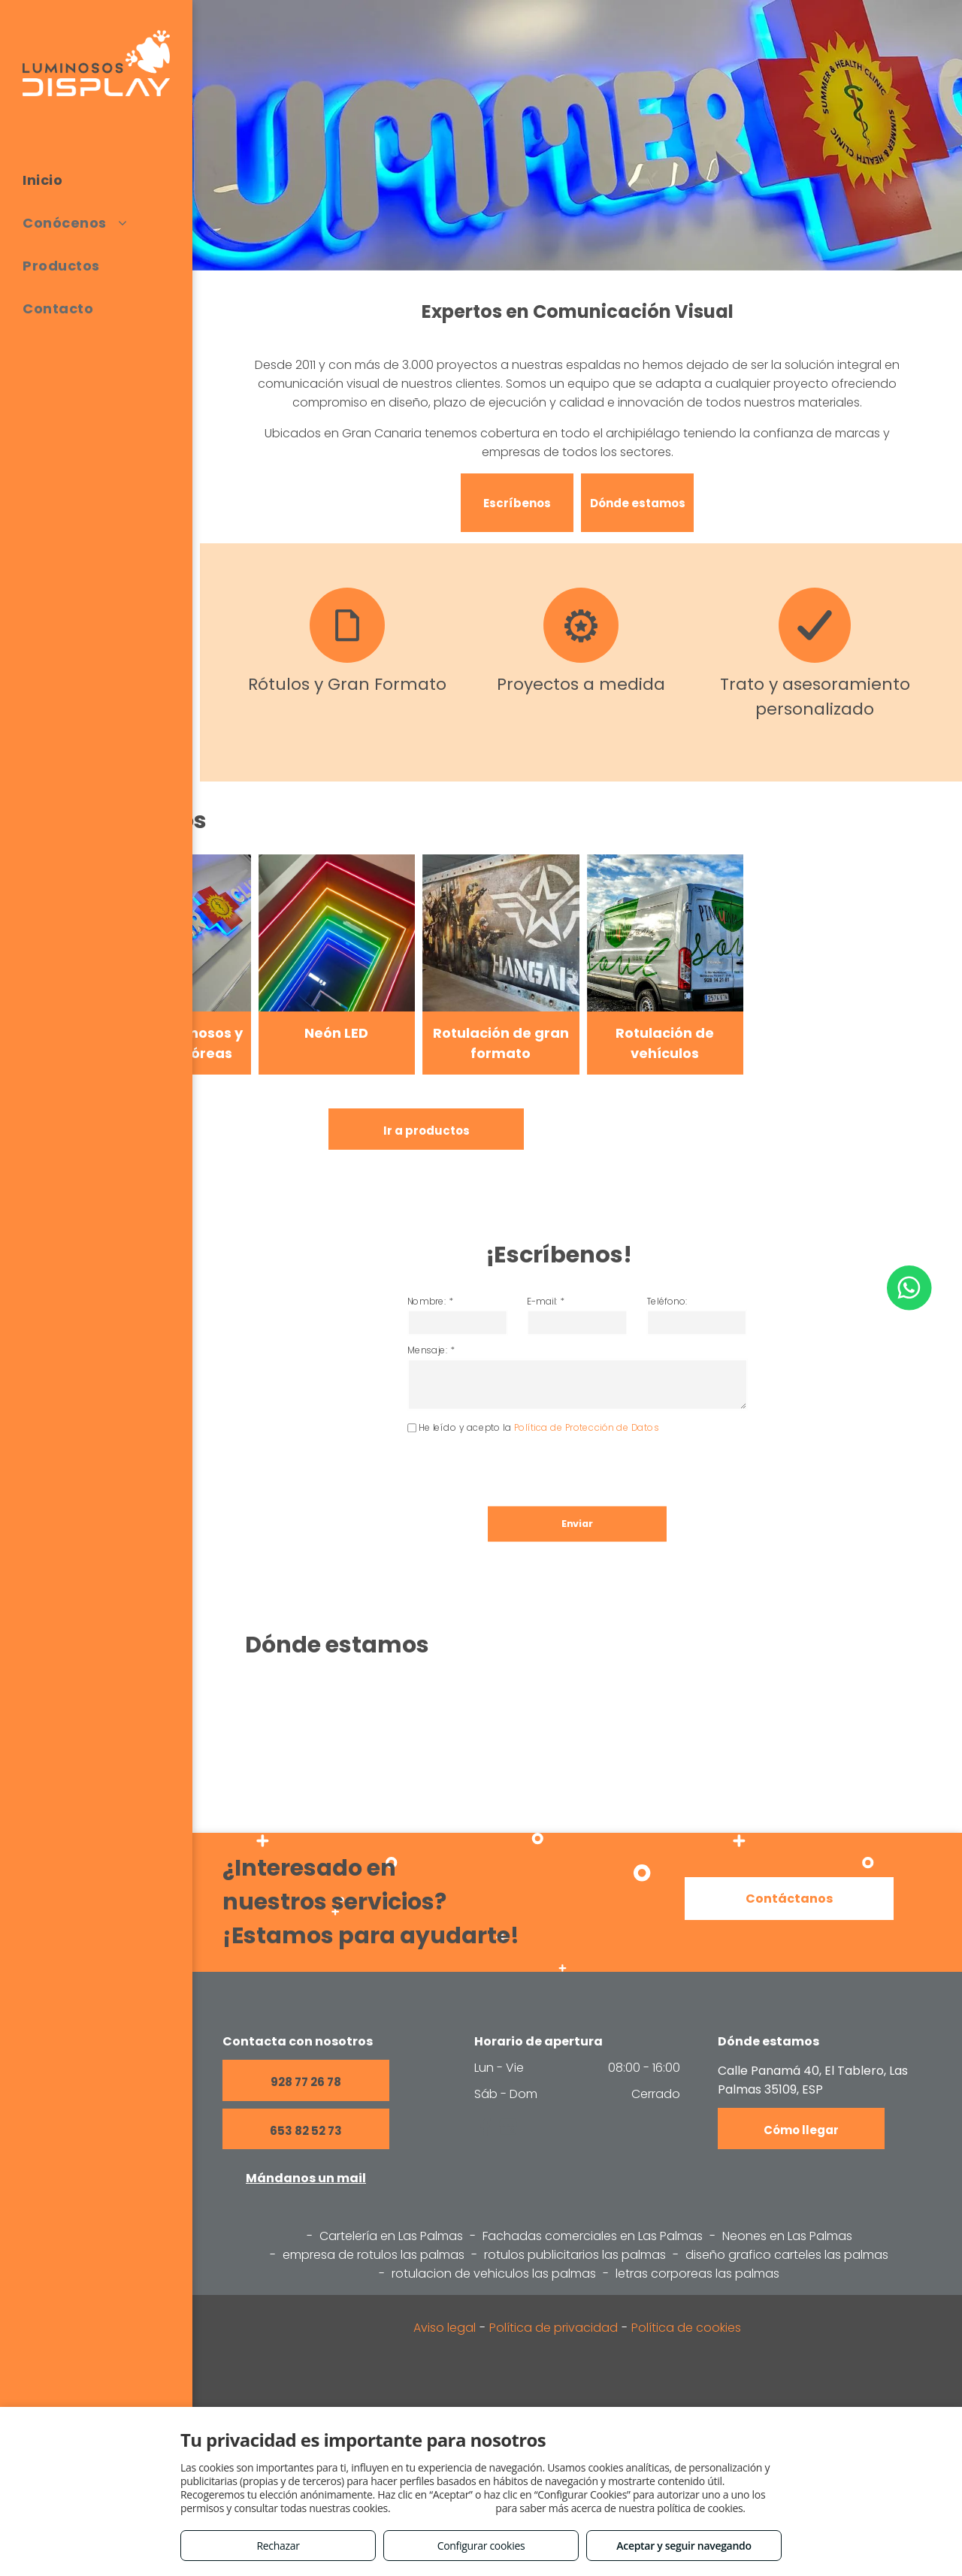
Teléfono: (635, 1333)
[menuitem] (96, 180)
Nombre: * (483, 1333)
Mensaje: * (483, 1364)
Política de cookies (686, 2327)
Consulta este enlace (443, 2508)
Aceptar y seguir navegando (683, 2545)
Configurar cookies (481, 2545)
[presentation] (530, 1440)
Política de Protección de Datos (583, 1414)
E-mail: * (557, 1333)
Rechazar (277, 2545)
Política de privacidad (553, 2327)
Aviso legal (444, 2327)
